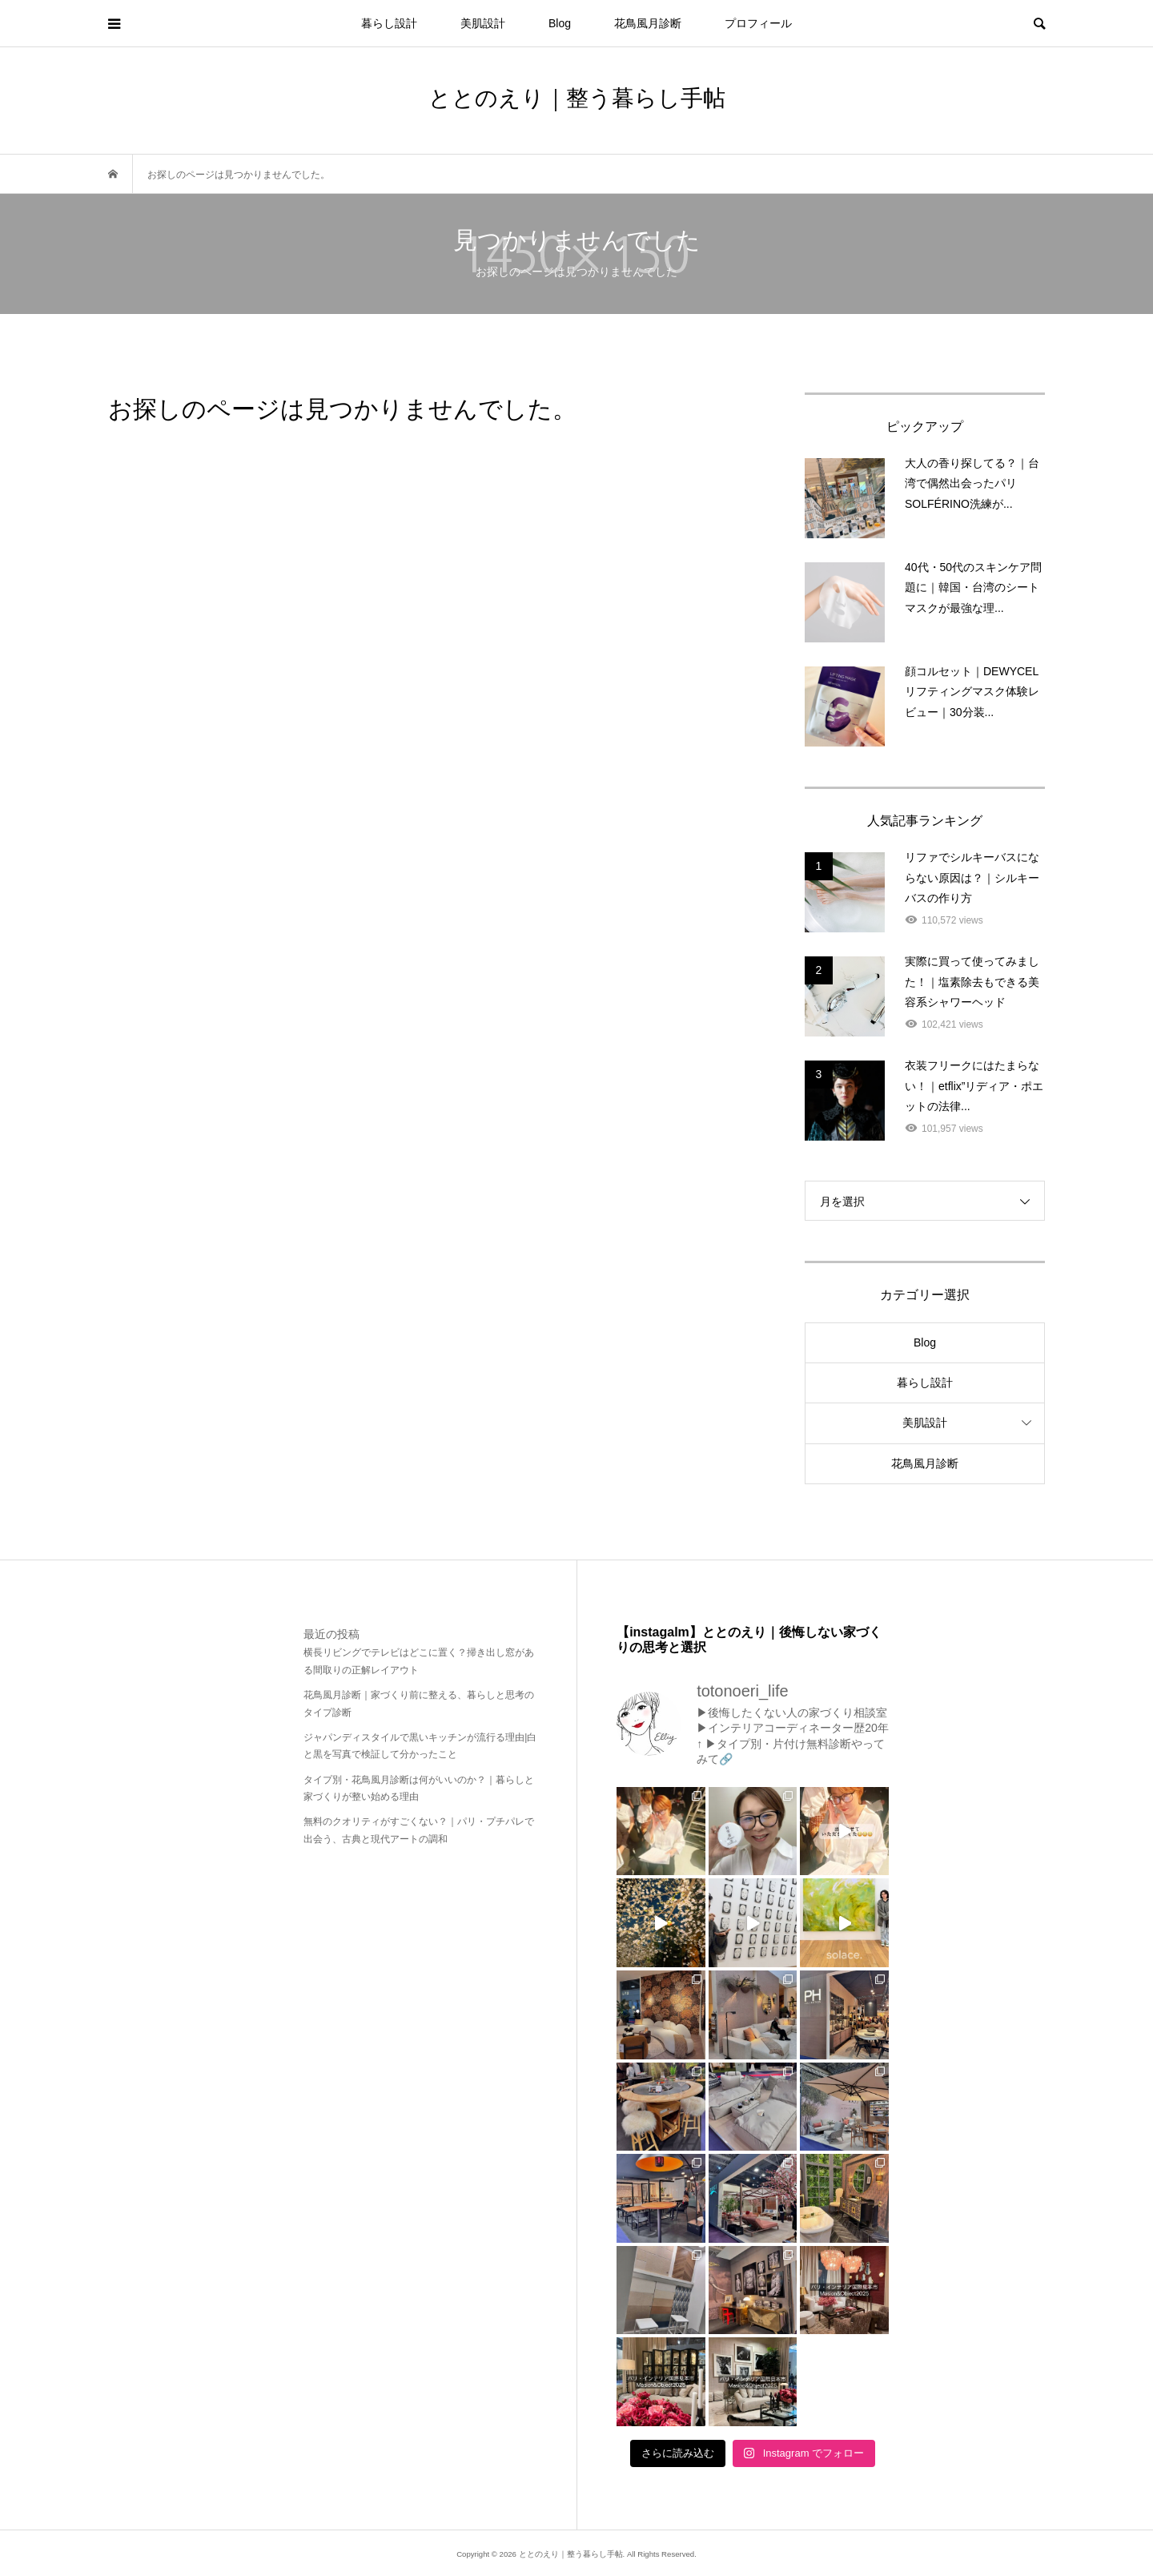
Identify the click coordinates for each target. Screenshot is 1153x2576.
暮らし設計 (389, 23)
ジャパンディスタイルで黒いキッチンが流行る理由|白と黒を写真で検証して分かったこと (419, 1746)
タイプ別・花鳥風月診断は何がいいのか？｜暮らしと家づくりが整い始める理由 (418, 1788)
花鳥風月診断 (647, 23)
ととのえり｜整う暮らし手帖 (576, 98)
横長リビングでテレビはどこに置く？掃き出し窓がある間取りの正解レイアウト (418, 1661)
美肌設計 (482, 23)
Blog (559, 23)
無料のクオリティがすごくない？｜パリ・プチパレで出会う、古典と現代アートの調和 (418, 1830)
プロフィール (758, 23)
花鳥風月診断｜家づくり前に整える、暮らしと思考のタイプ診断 (418, 1703)
